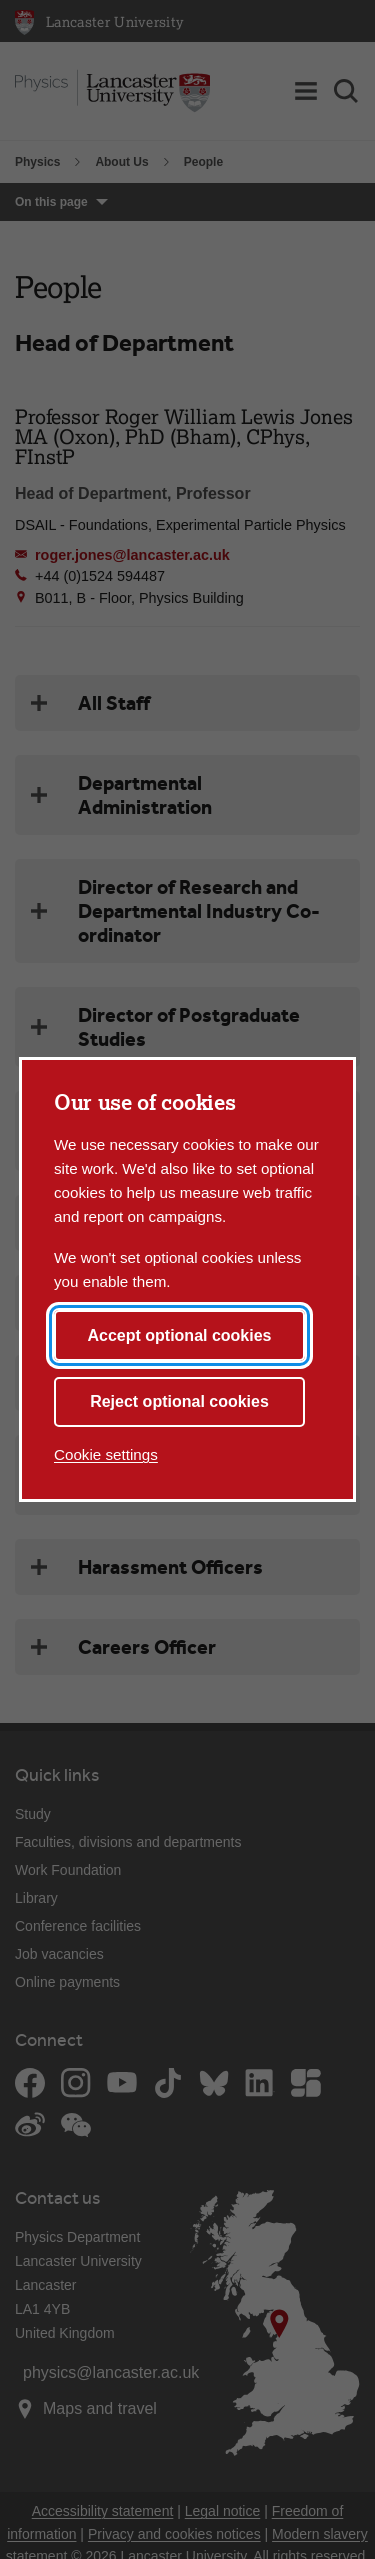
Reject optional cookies (179, 1401)
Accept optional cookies (179, 1335)
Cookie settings (106, 1454)
